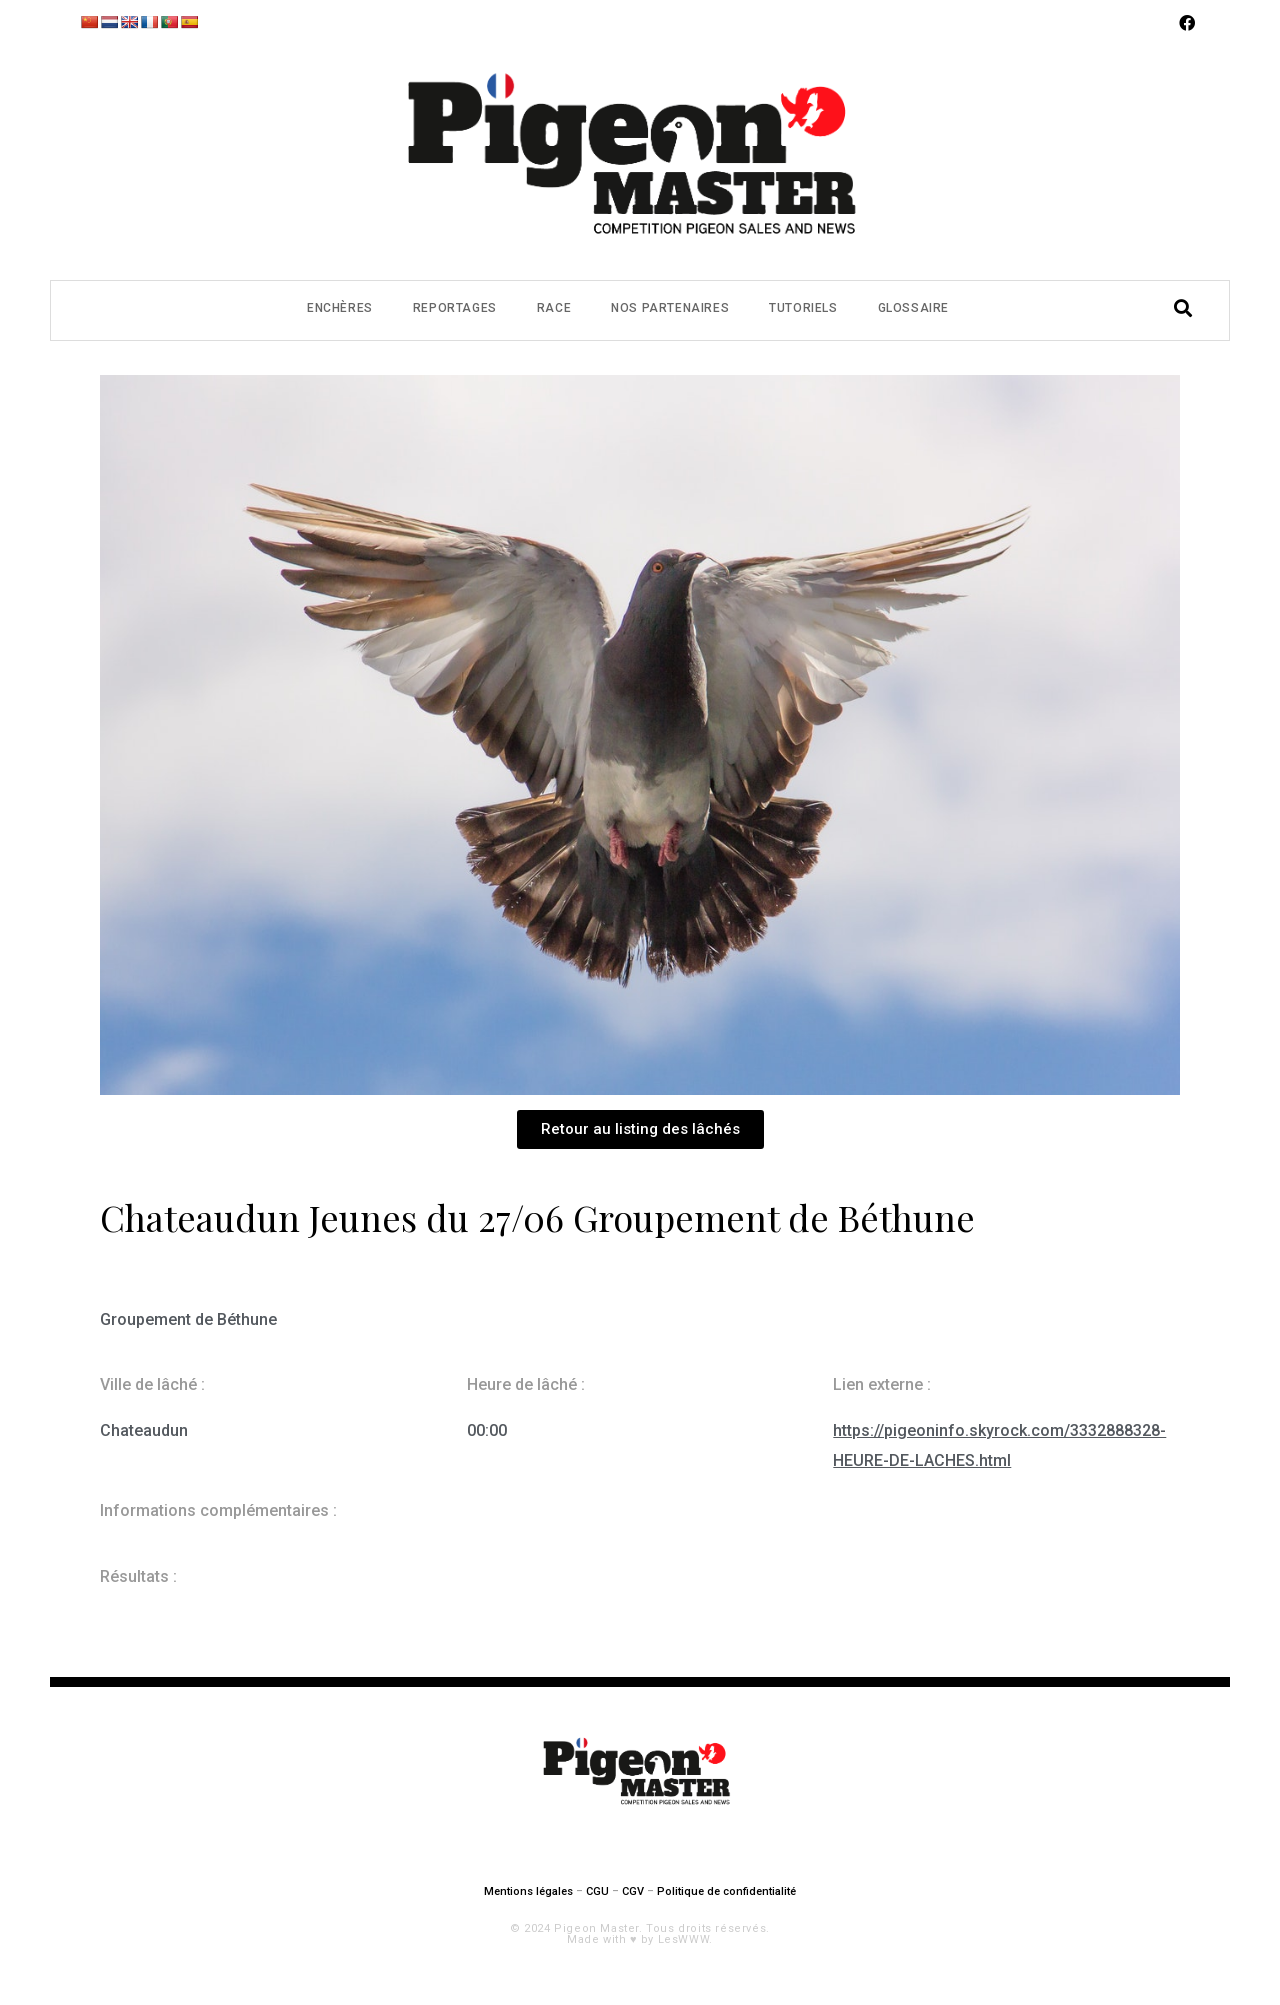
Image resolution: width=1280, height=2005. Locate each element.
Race (554, 308)
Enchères (340, 308)
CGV (633, 1891)
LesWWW (684, 1939)
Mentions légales (528, 1891)
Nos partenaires (670, 308)
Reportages (455, 308)
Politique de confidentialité (726, 1891)
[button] (640, 1129)
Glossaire (913, 308)
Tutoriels (803, 308)
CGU (597, 1891)
